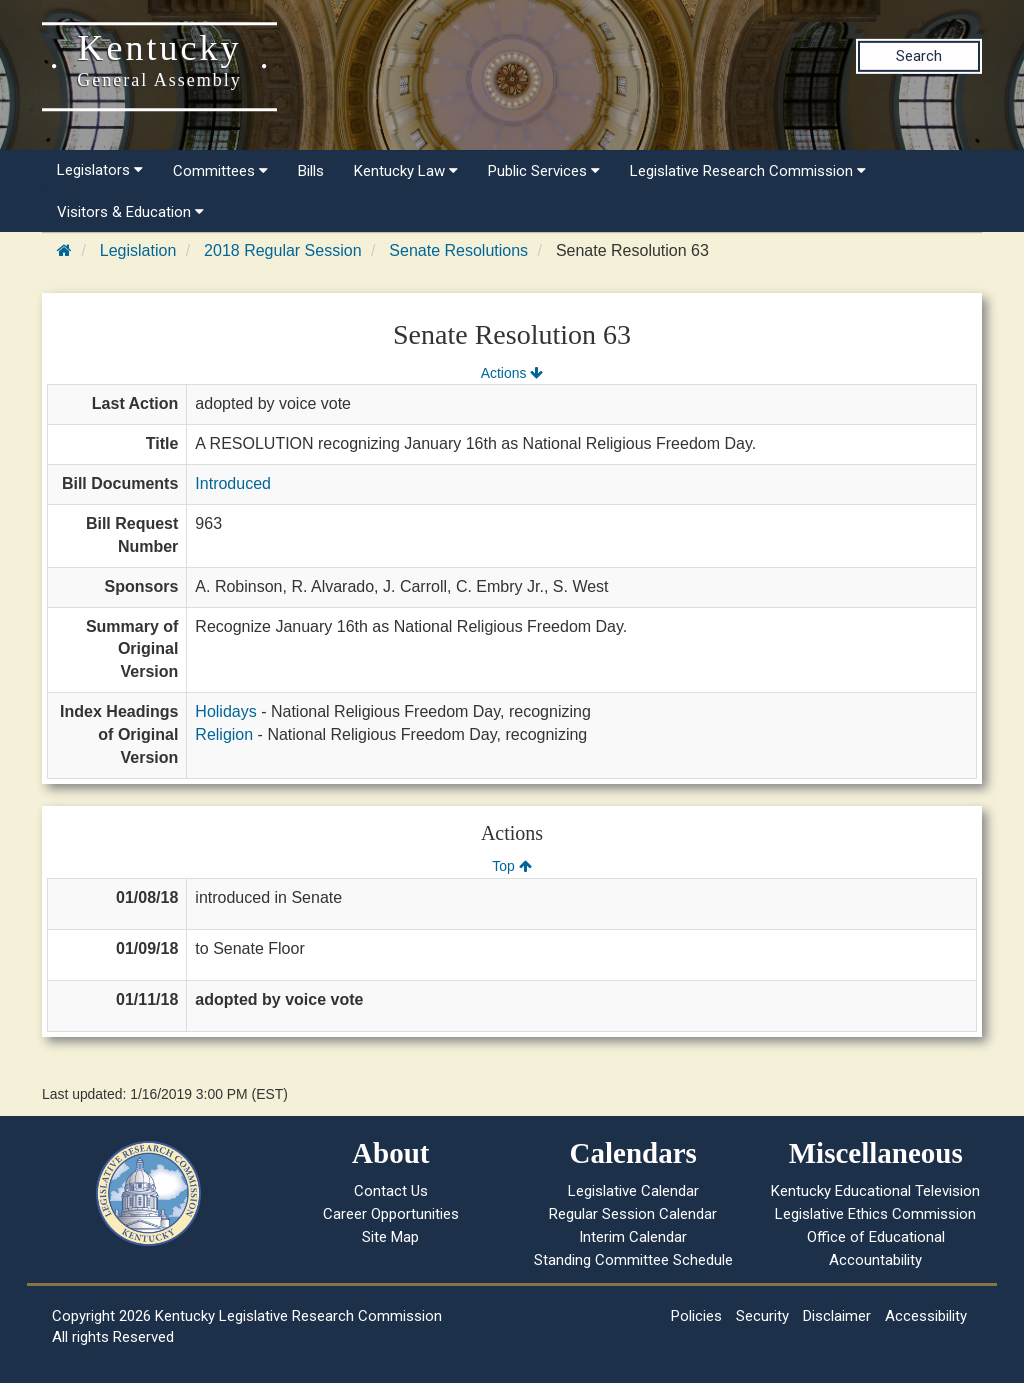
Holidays (225, 711)
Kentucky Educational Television (875, 1191)
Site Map (390, 1237)
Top (511, 866)
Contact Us (391, 1191)
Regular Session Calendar (633, 1214)
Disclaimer (837, 1316)
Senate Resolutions (458, 250)
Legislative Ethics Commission (875, 1214)
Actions (512, 373)
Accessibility (926, 1316)
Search (919, 56)
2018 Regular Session (282, 250)
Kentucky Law (406, 171)
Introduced (233, 483)
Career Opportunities (391, 1214)
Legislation (138, 250)
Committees (220, 171)
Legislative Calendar (633, 1191)
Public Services (544, 171)
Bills (311, 171)
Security (762, 1316)
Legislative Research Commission (748, 171)
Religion (224, 734)
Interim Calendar (633, 1237)
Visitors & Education (130, 212)
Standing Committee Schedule (633, 1260)
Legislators (100, 170)
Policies (696, 1316)
